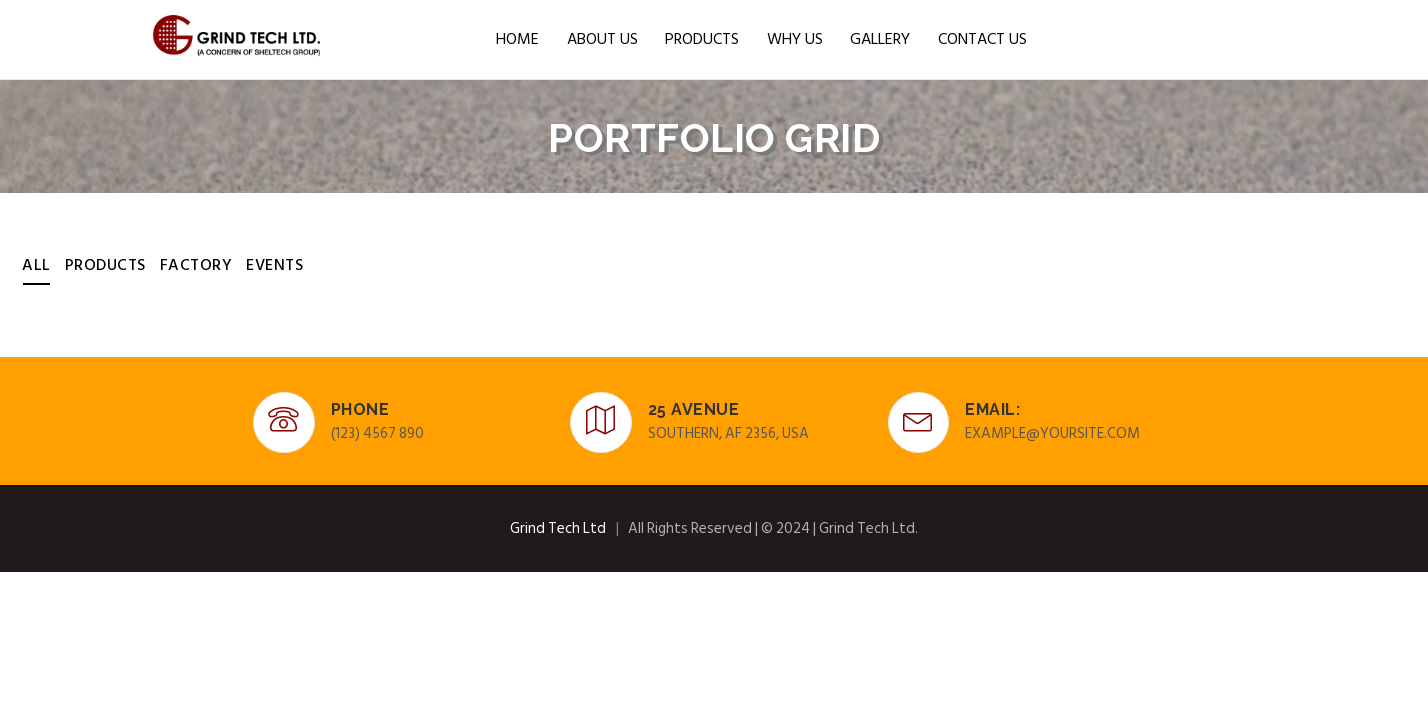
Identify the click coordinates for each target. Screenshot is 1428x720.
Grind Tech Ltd (558, 528)
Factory (196, 265)
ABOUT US (602, 39)
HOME (517, 39)
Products (702, 39)
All (36, 265)
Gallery (880, 39)
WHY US (795, 39)
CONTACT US (982, 39)
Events (274, 265)
